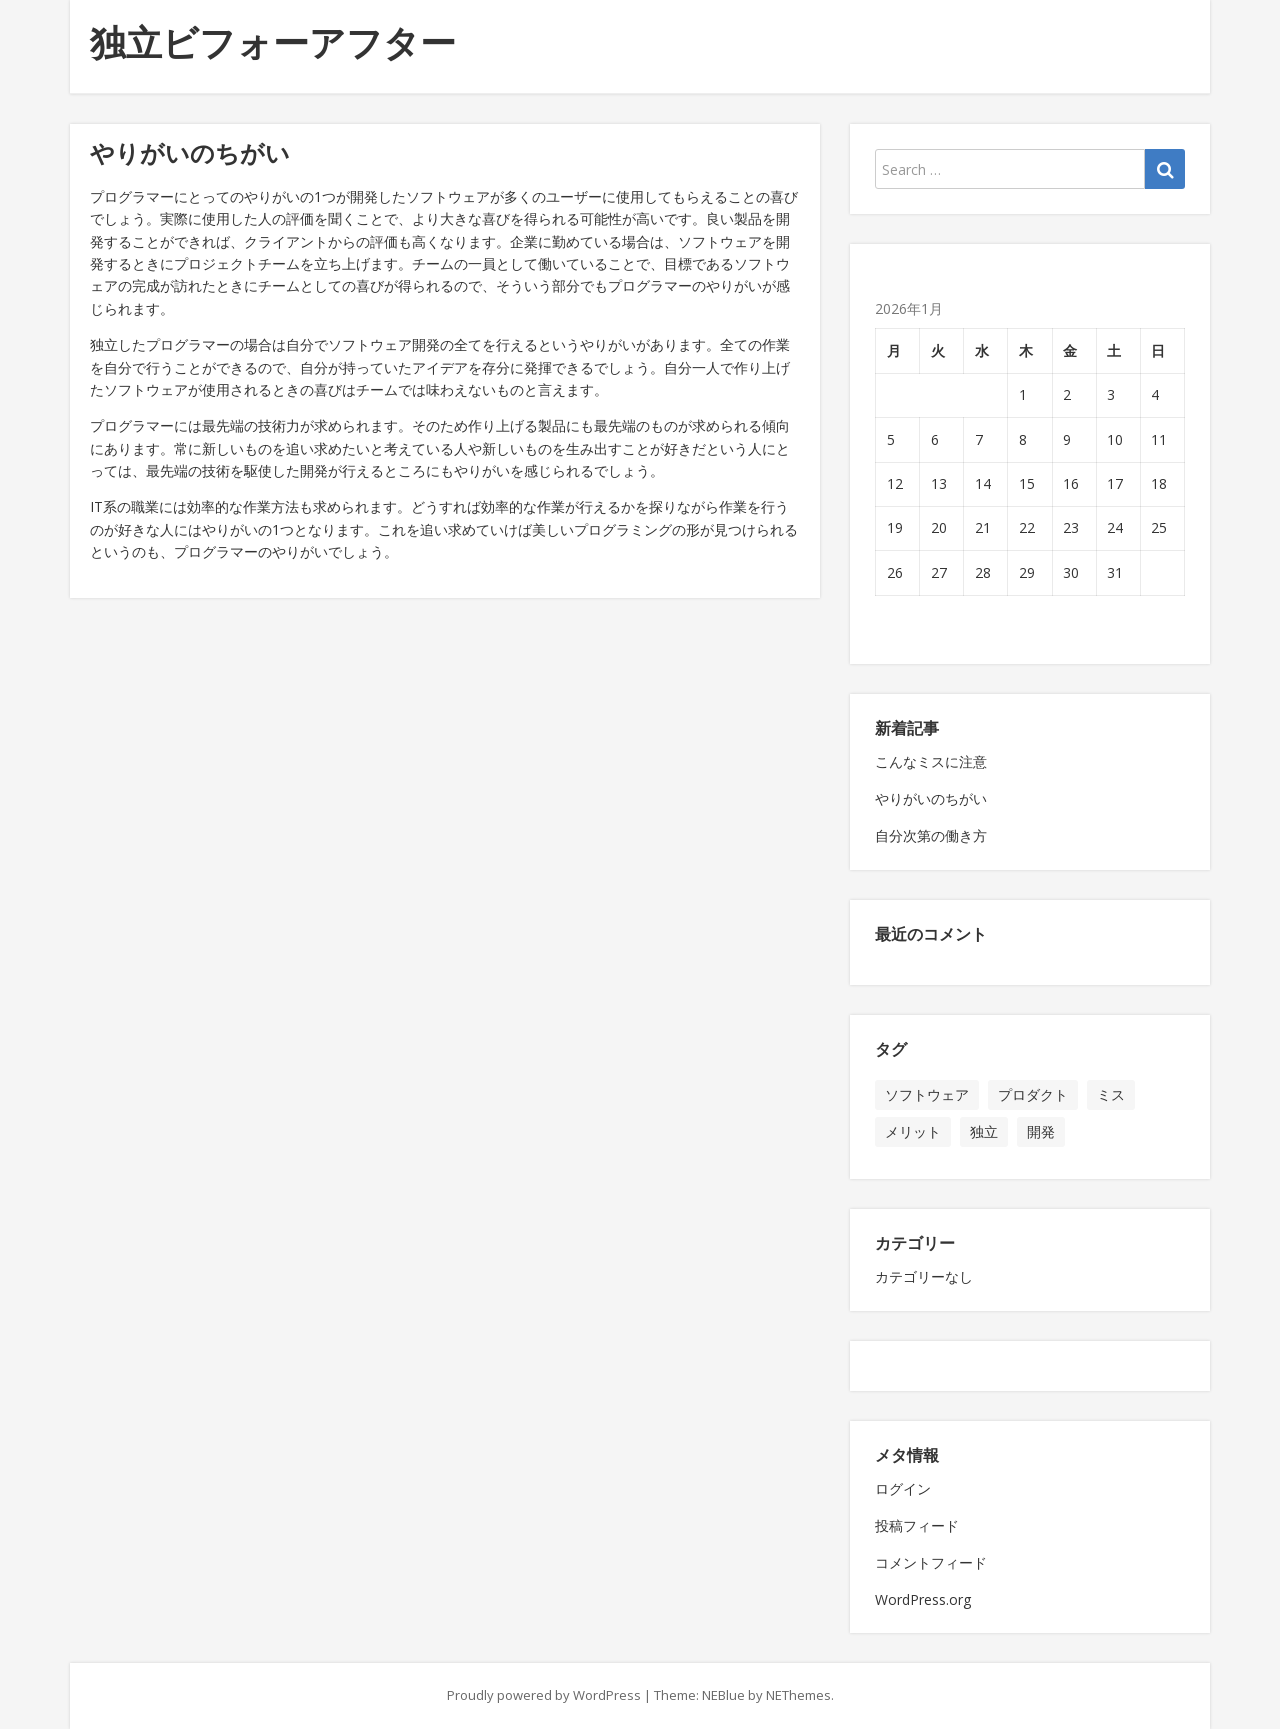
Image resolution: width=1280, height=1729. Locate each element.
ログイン (903, 1488)
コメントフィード (931, 1562)
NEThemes (798, 1695)
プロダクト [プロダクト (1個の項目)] (1033, 1094)
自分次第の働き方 (931, 835)
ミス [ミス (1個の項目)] (1111, 1094)
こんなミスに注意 (931, 761)
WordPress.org (923, 1599)
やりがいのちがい (931, 798)
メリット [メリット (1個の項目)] (913, 1131)
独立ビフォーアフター (273, 42)
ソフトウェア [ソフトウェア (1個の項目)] (927, 1094)
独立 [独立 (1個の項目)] (984, 1131)
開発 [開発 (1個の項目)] (1041, 1131)
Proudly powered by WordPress (544, 1695)
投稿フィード (917, 1525)
